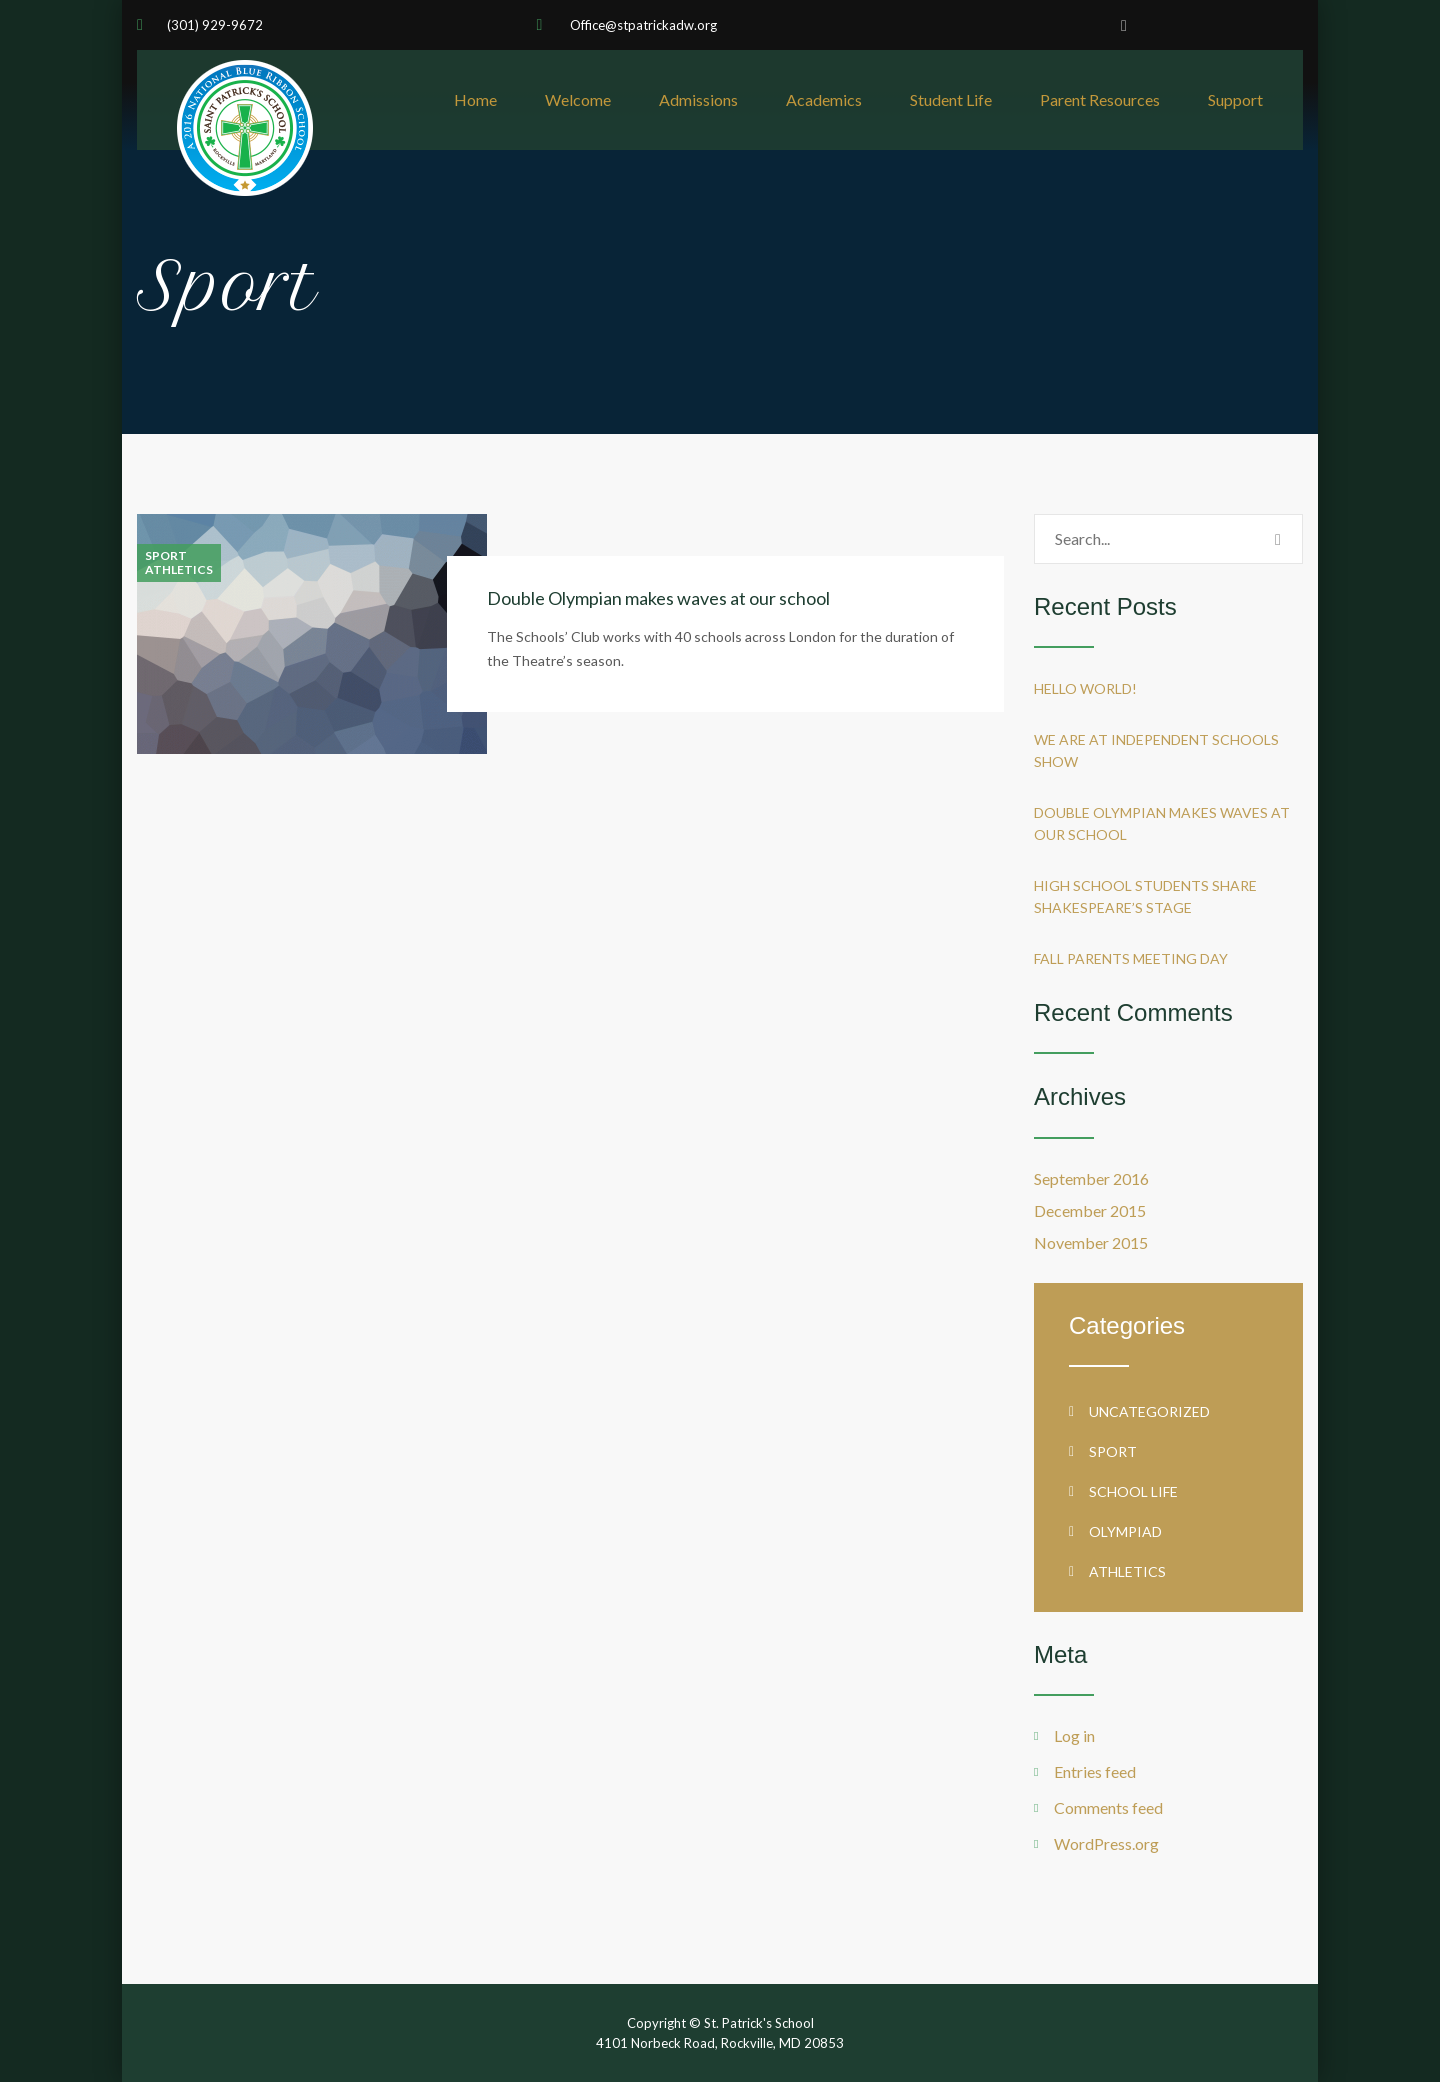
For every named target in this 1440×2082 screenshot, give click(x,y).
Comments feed (1108, 1807)
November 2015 (1091, 1242)
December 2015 (1090, 1210)
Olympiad (1125, 1531)
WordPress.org (1106, 1843)
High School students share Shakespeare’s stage (1145, 896)
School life (1133, 1491)
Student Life (951, 99)
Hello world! (1085, 688)
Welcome (578, 99)
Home (475, 99)
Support (1235, 99)
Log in (1074, 1735)
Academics (824, 99)
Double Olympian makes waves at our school (658, 598)
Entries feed (1095, 1771)
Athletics (179, 570)
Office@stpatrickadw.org (642, 25)
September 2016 (1091, 1178)
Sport (166, 556)
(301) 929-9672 (215, 25)
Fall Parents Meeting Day (1131, 958)
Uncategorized (1149, 1411)
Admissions (698, 99)
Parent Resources (1100, 99)
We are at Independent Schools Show (1156, 750)
